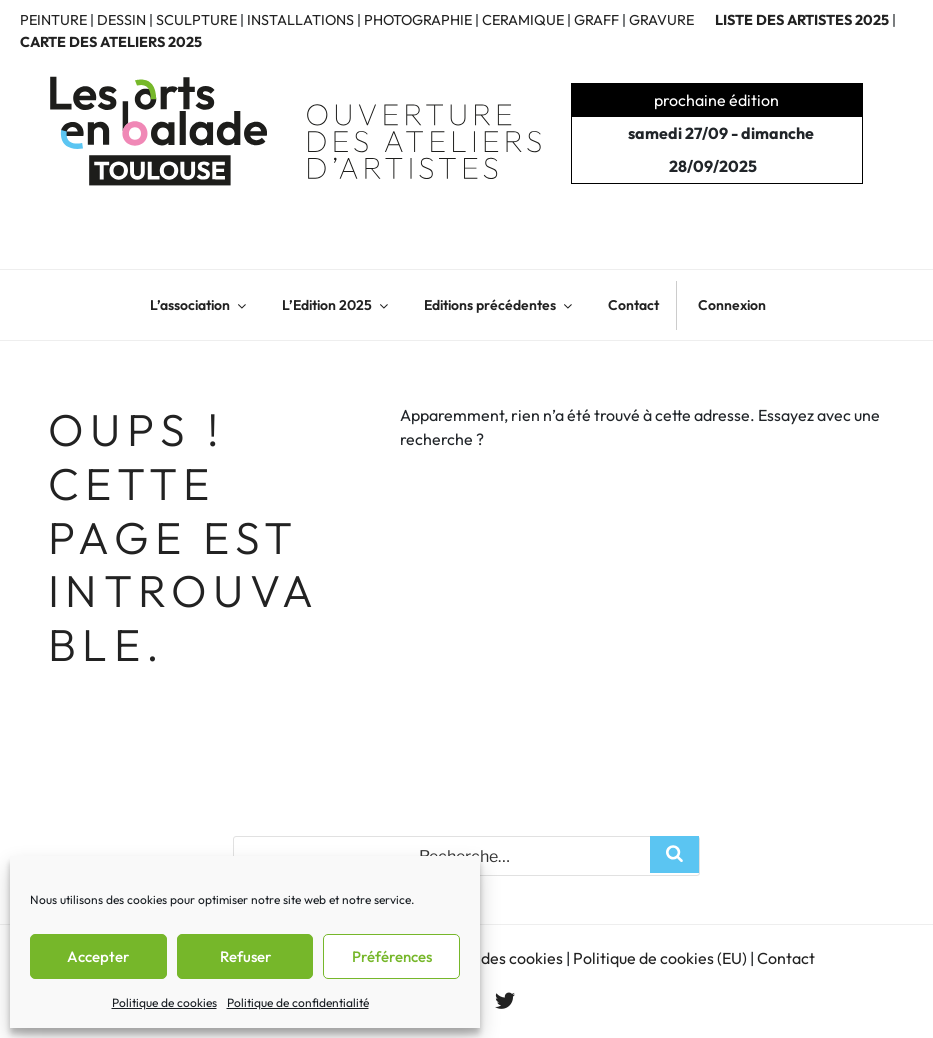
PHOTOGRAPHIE (418, 20)
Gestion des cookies (492, 958)
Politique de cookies (164, 1002)
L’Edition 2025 (336, 305)
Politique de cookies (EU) (660, 958)
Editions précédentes (499, 305)
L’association (199, 305)
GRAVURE (661, 20)
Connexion (732, 305)
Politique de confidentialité (298, 1002)
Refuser (245, 956)
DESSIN (121, 20)
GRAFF (596, 20)
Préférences (392, 956)
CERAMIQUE (523, 20)
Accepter (98, 956)
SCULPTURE (196, 20)
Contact (633, 305)
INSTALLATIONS (300, 20)
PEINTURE (53, 20)
